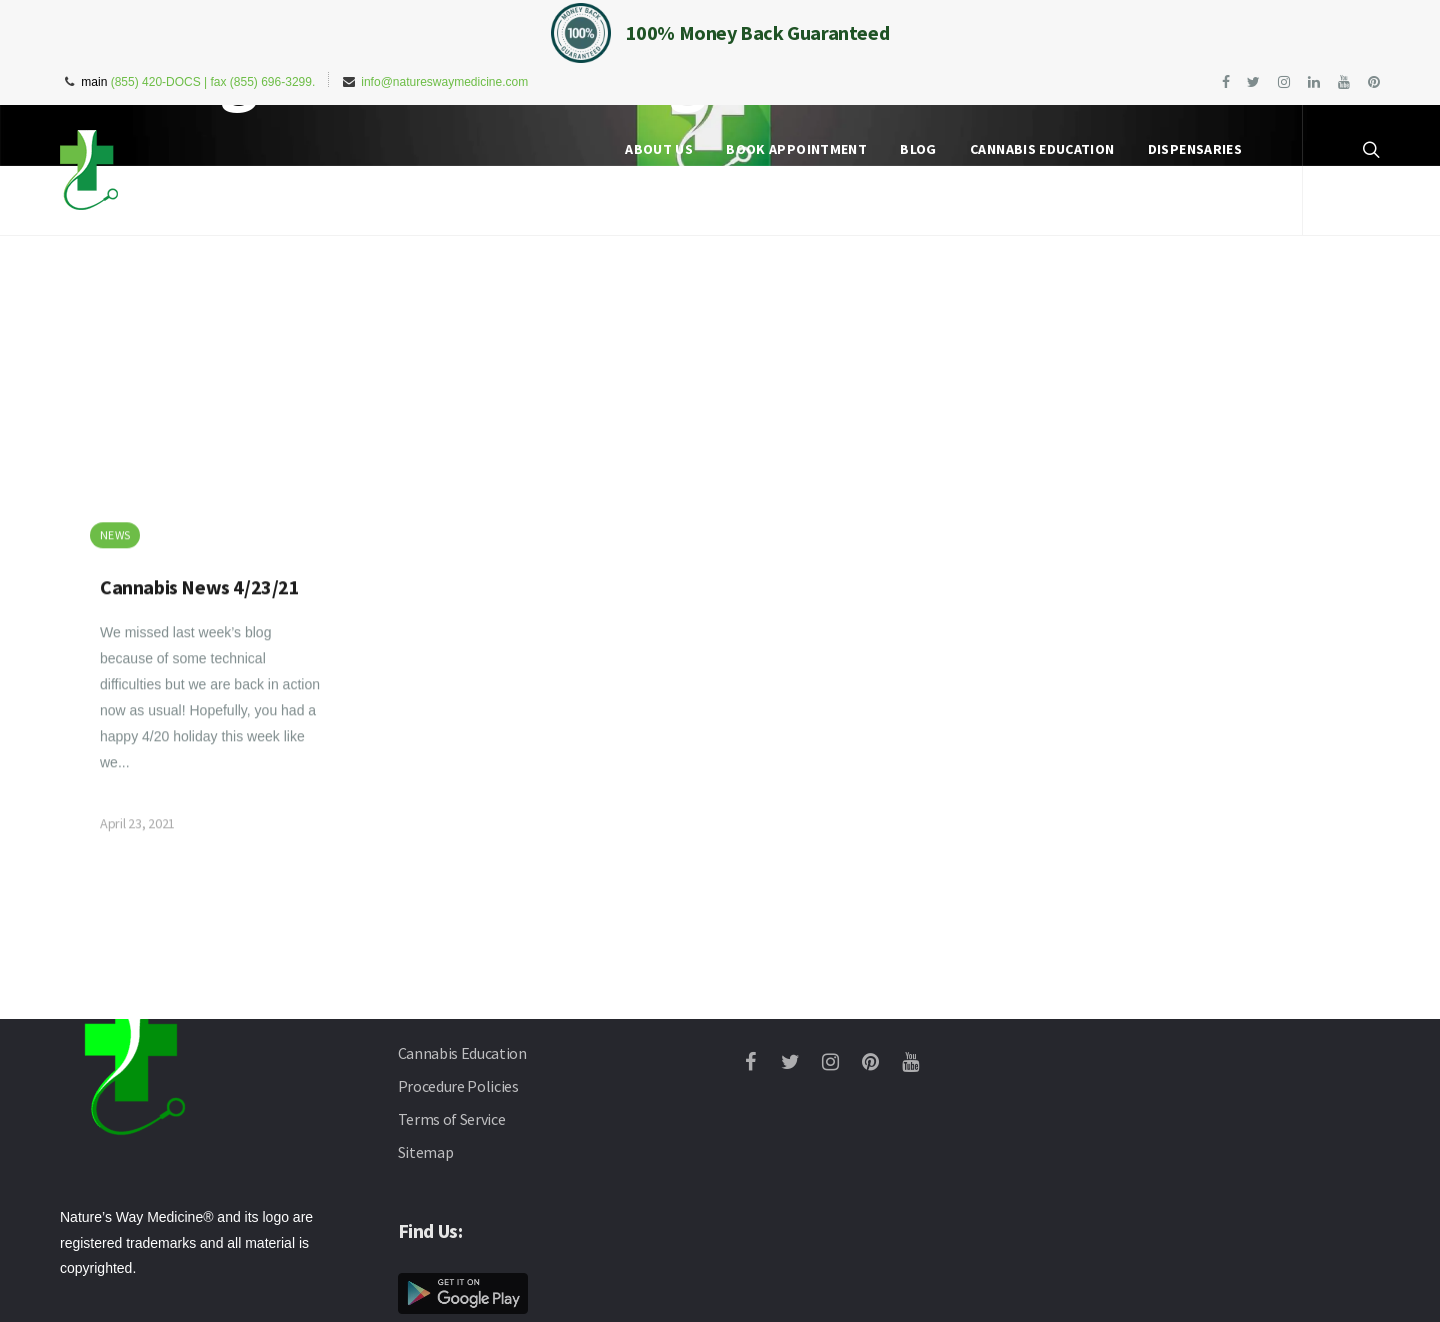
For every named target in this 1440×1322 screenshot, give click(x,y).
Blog (918, 149)
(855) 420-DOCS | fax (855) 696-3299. (213, 82)
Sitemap (426, 1152)
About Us (659, 149)
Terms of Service (452, 1119)
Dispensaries (1195, 149)
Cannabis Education (1042, 149)
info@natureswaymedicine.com (444, 82)
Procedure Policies (458, 1086)
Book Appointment (796, 149)
